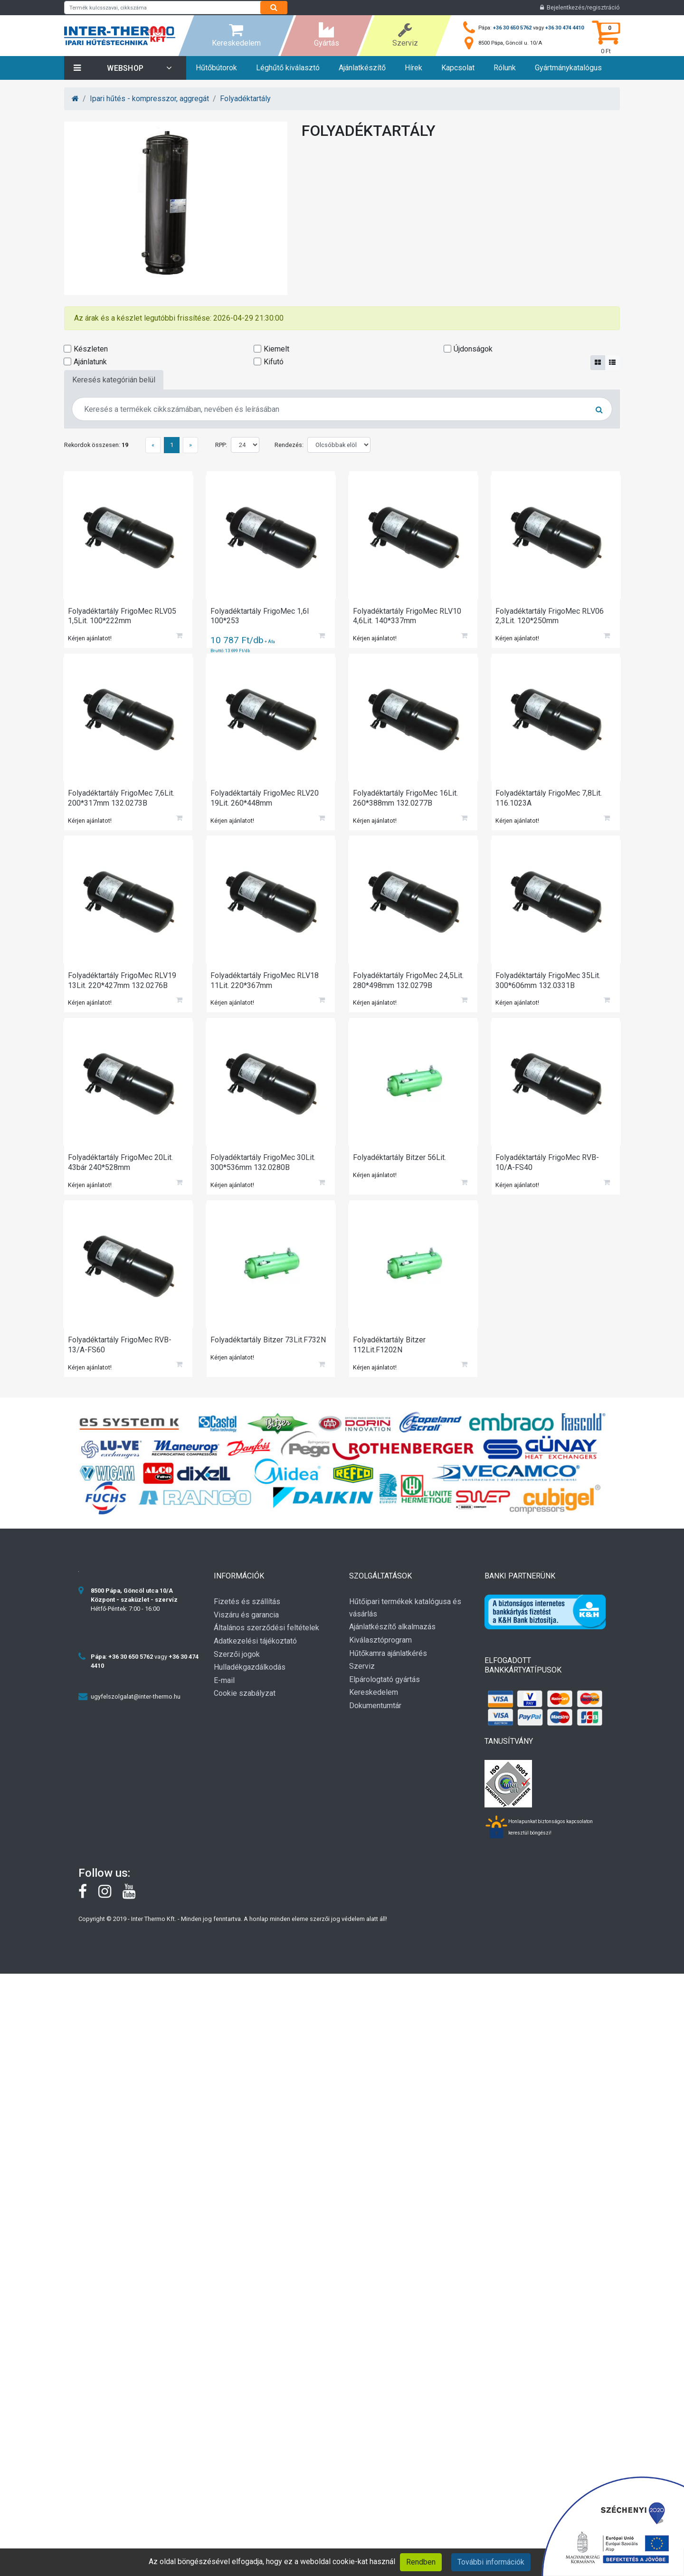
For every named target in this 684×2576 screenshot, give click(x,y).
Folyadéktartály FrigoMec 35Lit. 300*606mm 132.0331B (548, 985)
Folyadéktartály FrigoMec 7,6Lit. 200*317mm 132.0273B (122, 800)
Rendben (421, 2561)
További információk (490, 2561)
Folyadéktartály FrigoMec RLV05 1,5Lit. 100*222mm (123, 616)
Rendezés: (289, 444)
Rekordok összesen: (96, 444)
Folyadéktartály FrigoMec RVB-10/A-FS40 (548, 1169)
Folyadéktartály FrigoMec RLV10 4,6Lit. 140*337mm (408, 616)
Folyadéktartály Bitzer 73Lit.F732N (269, 1348)
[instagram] (110, 1904)
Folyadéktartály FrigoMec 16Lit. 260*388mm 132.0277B (406, 800)
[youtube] (134, 1904)
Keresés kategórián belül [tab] (113, 379)
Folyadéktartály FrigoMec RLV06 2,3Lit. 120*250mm (550, 616)
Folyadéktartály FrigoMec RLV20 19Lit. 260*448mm (265, 800)
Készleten (91, 348)
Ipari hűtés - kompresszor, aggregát (149, 98)
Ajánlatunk (90, 361)
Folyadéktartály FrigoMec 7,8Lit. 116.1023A (549, 800)
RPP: (221, 444)
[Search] (273, 7)
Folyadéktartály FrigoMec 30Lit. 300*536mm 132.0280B (263, 1169)
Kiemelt (276, 348)
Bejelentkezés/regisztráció (580, 7)
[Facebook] (88, 1904)
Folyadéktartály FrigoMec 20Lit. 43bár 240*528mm (121, 1169)
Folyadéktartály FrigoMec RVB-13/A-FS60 (120, 1353)
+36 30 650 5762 (512, 28)
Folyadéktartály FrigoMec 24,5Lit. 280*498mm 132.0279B (409, 985)
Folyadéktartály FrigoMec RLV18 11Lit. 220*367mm (265, 985)
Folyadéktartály (245, 98)
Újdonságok (473, 348)
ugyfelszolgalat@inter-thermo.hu (135, 1707)
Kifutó (274, 361)
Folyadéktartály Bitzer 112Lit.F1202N (390, 1353)
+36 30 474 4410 (564, 28)
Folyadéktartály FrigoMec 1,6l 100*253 (260, 616)
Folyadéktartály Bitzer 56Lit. (400, 1164)
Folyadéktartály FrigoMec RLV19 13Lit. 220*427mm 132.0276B (123, 985)
